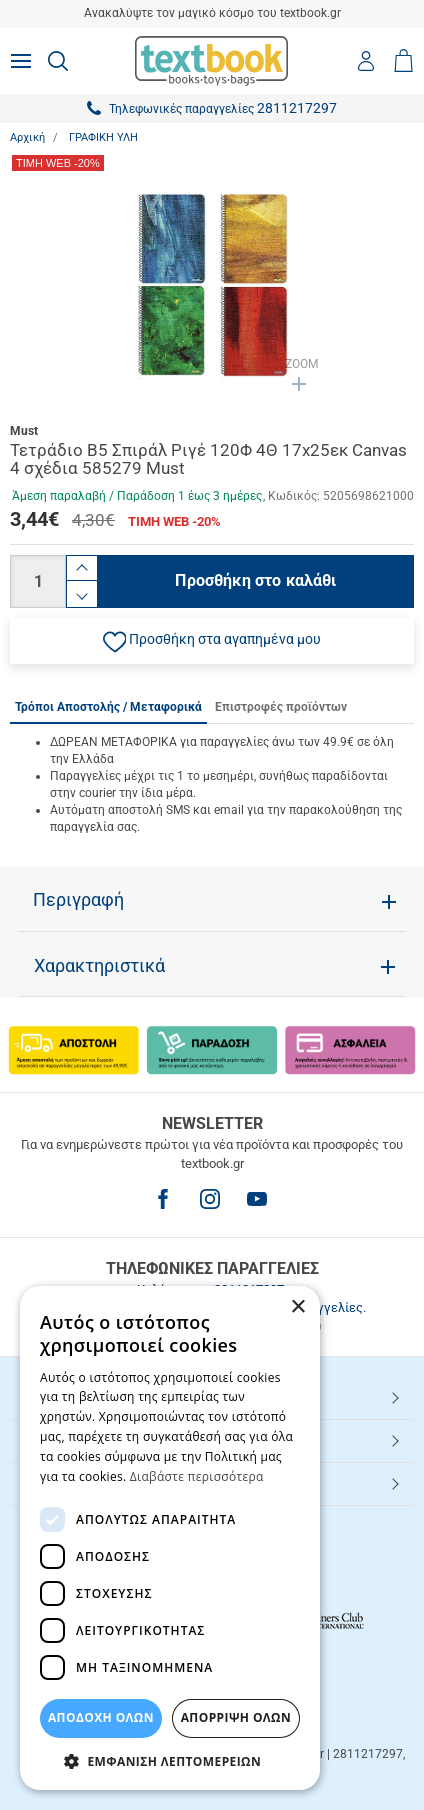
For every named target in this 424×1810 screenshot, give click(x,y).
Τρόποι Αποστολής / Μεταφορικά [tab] (108, 707)
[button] (212, 641)
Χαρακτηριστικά (99, 966)
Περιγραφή (78, 900)
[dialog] (170, 1538)
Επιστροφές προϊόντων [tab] (281, 707)
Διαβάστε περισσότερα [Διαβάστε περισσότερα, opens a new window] (197, 1476)
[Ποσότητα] (38, 581)
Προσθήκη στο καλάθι (255, 580)
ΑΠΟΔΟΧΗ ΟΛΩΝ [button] (101, 1717)
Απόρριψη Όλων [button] (236, 1717)
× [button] (297, 1307)
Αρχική (27, 137)
